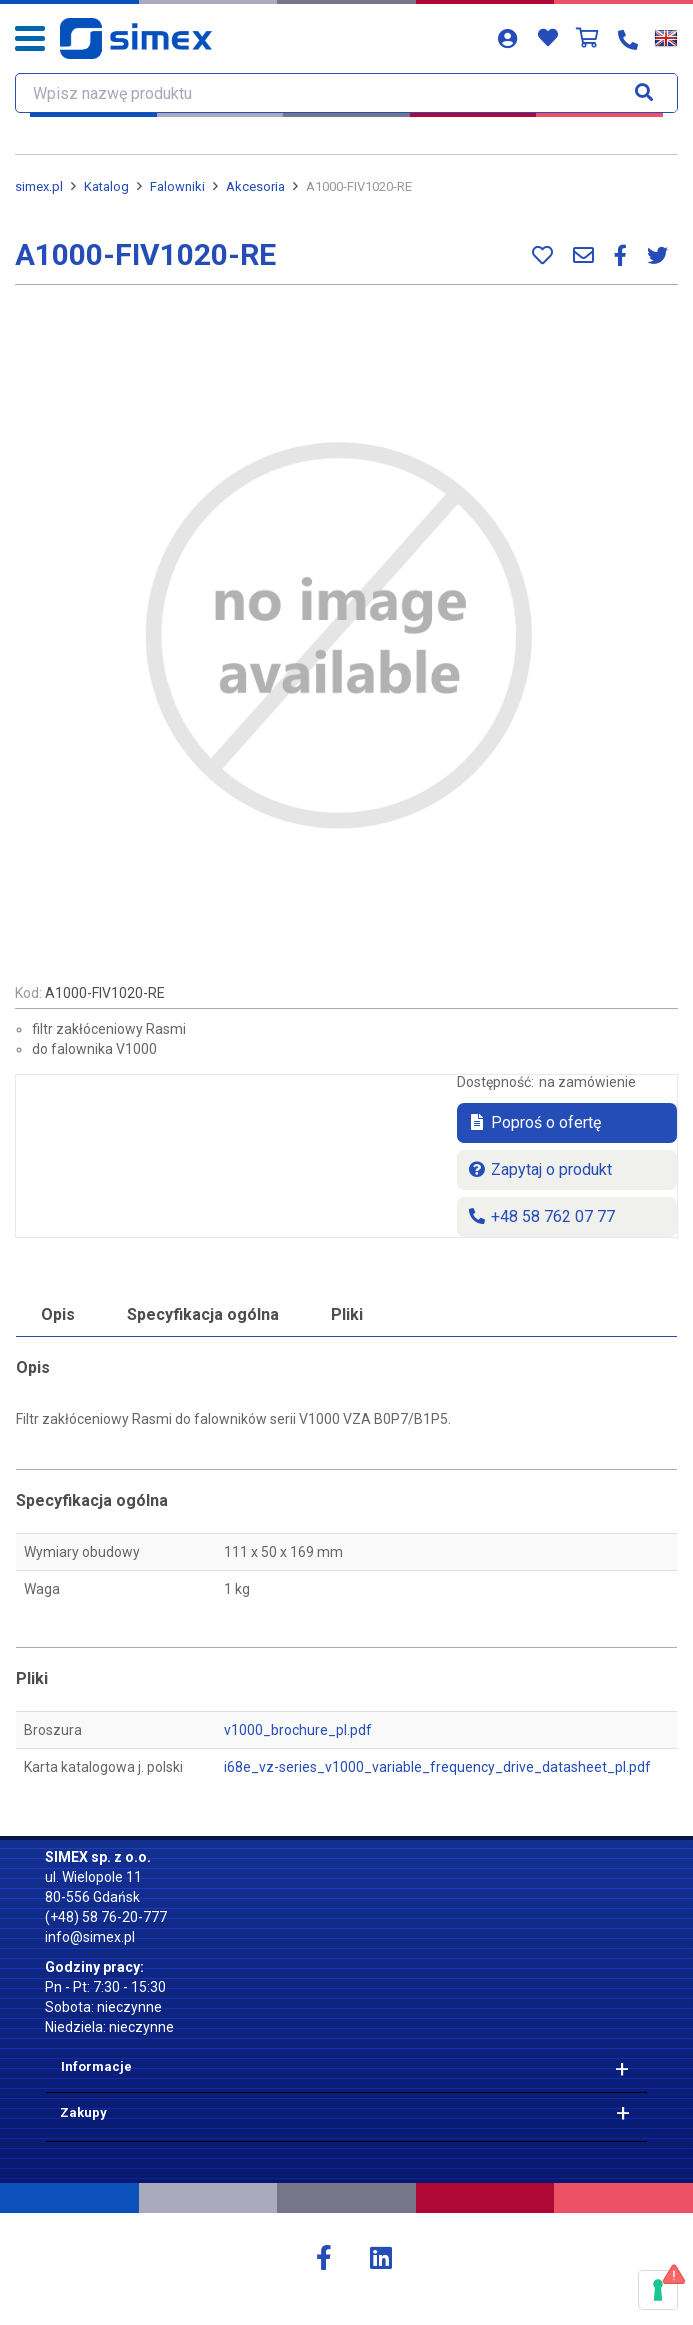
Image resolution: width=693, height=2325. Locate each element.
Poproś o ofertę (534, 1122)
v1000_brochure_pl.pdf (298, 1730)
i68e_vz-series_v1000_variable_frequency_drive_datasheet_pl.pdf (437, 1767)
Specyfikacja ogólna (203, 1314)
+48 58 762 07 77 (541, 1216)
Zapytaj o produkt (539, 1169)
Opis (58, 1314)
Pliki (347, 1314)
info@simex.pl (90, 1937)
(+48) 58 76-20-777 (106, 1917)
